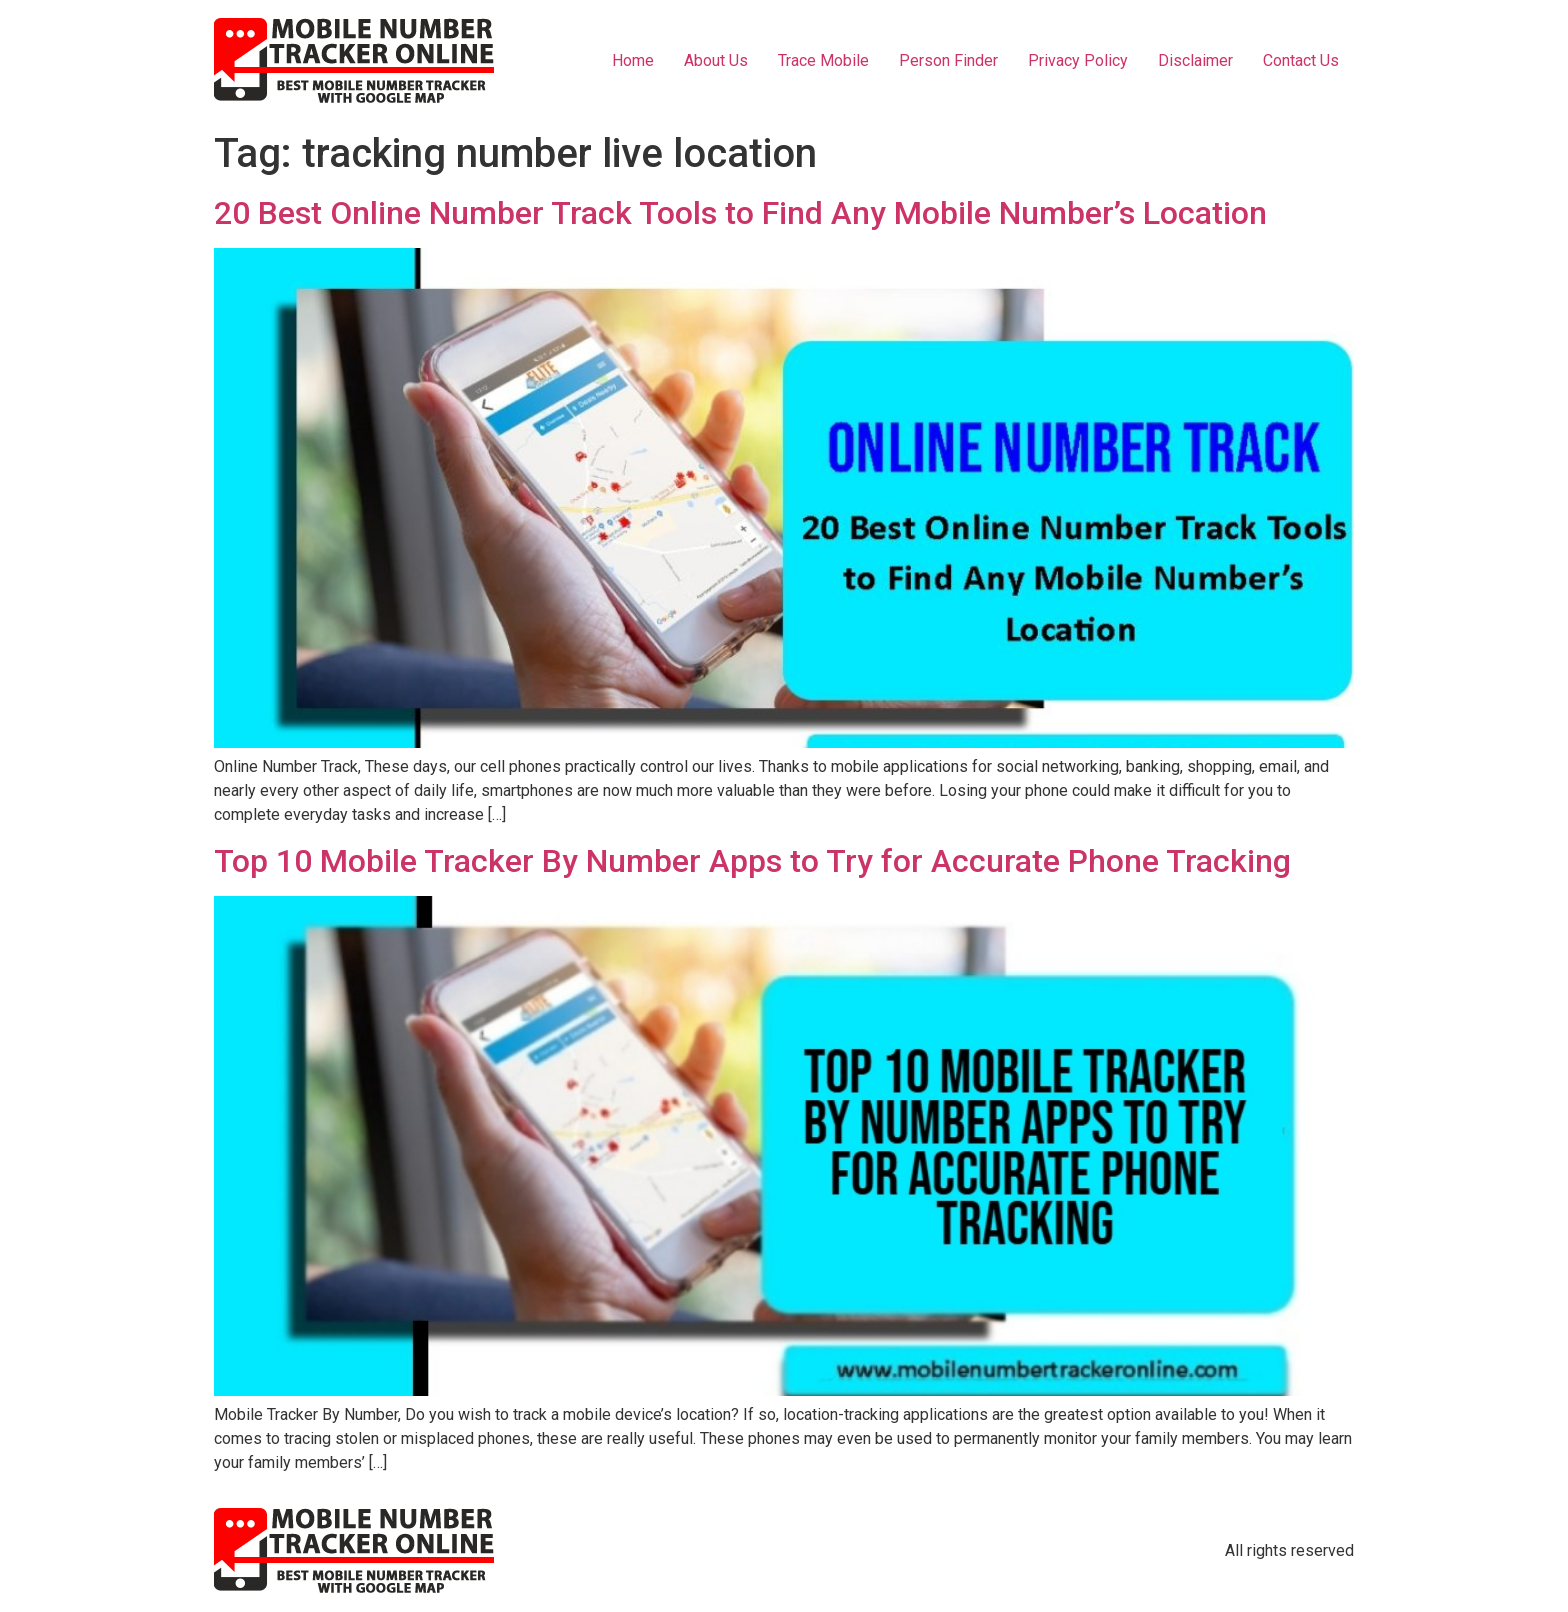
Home (633, 60)
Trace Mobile (823, 60)
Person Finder (948, 60)
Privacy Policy (1078, 60)
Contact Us (1301, 60)
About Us (716, 60)
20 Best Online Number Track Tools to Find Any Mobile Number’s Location (740, 213)
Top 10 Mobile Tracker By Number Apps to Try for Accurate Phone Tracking (752, 861)
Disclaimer (1195, 60)
